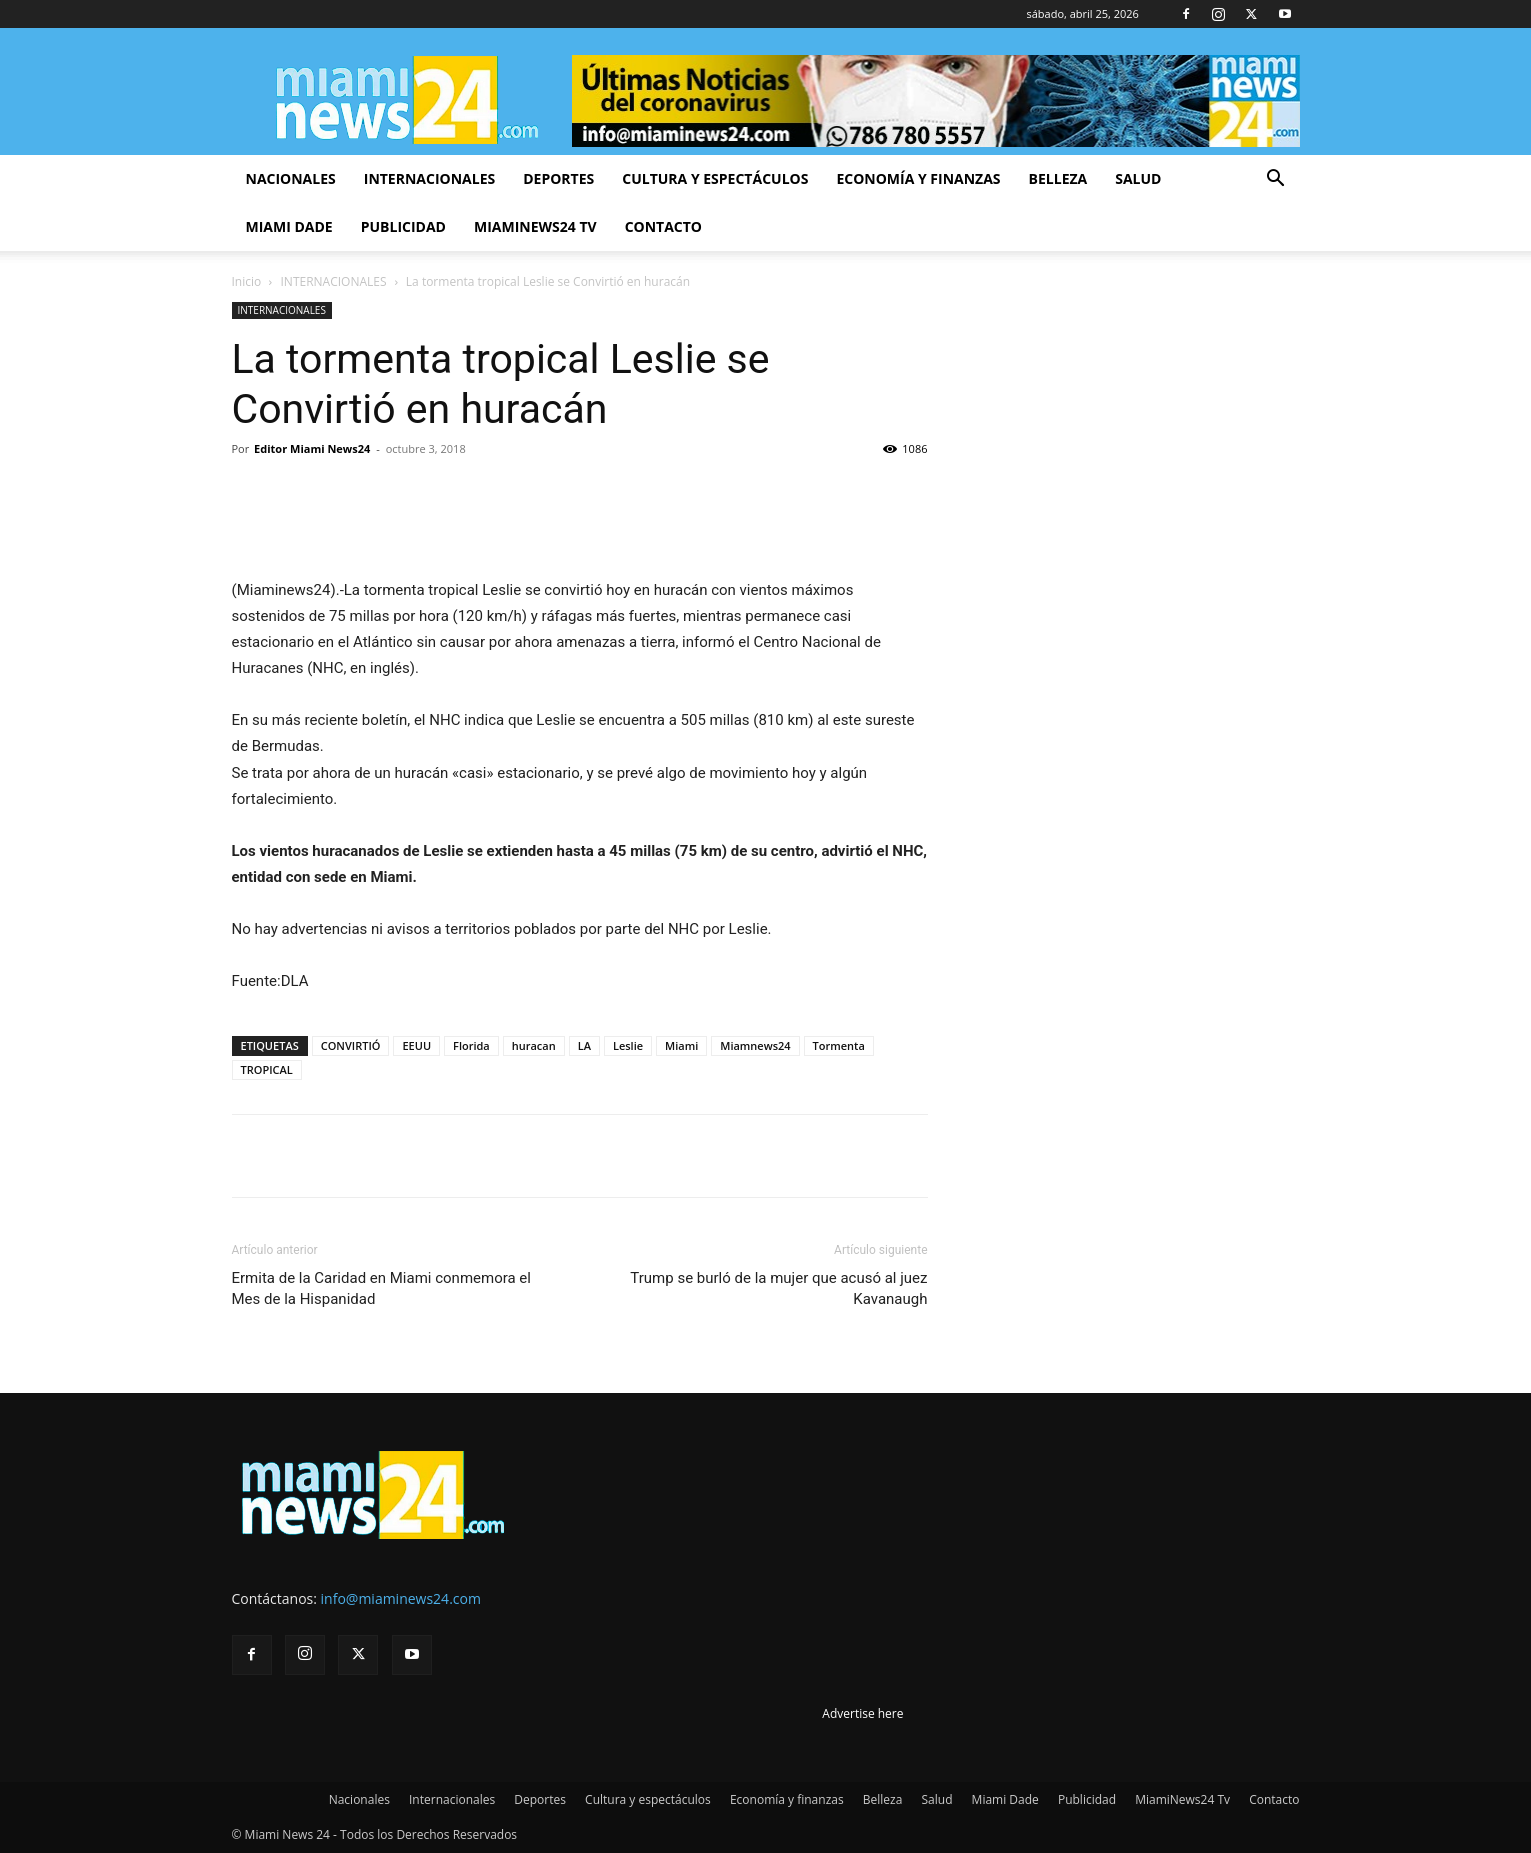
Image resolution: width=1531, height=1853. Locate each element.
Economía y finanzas (918, 178)
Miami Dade (289, 226)
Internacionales (429, 178)
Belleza (1058, 178)
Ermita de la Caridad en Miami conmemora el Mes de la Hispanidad (381, 1288)
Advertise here (862, 1713)
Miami (681, 1045)
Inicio (247, 281)
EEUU (416, 1045)
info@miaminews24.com (401, 1598)
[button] (1276, 180)
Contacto (663, 226)
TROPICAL (267, 1069)
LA (584, 1045)
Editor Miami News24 (312, 448)
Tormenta (839, 1045)
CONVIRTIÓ (351, 1045)
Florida (471, 1045)
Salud (1138, 178)
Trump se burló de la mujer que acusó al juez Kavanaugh (778, 1288)
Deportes (558, 178)
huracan (534, 1045)
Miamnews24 (755, 1045)
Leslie (628, 1045)
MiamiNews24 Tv (535, 226)
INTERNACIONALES (334, 281)
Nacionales (291, 178)
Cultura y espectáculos (715, 178)
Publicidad (403, 226)
